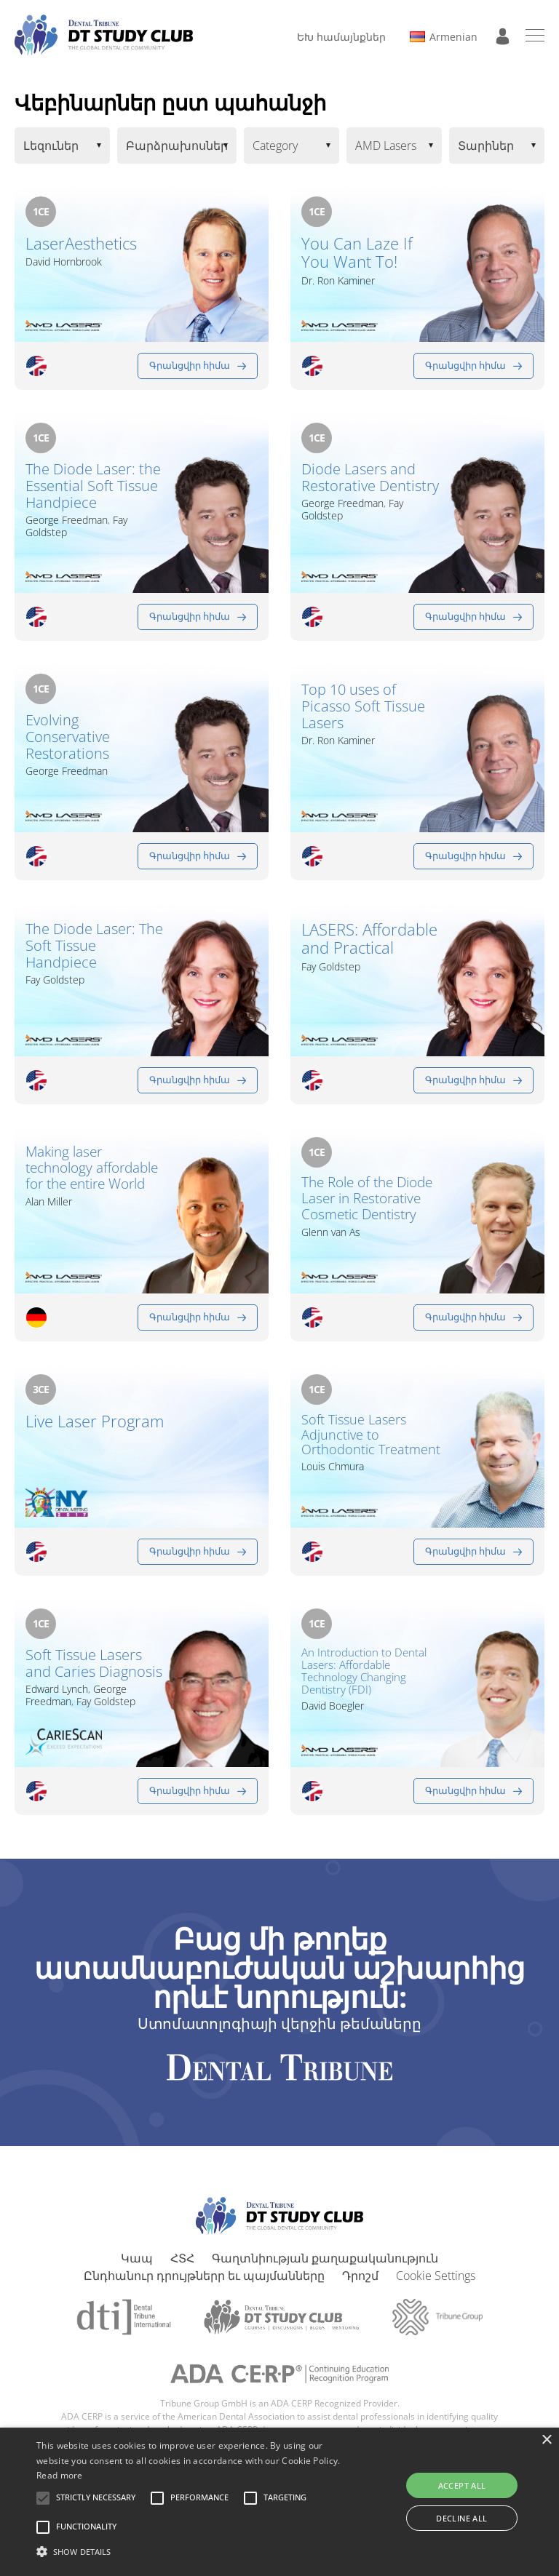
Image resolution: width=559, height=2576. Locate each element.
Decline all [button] (461, 2518)
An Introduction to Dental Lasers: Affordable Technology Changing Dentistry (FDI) (364, 1671)
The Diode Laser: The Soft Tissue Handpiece (94, 945)
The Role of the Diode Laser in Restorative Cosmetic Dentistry (366, 1199)
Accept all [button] (462, 2485)
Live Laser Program (94, 1421)
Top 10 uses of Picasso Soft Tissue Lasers (363, 706)
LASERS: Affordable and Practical (369, 938)
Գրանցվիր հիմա (189, 365)
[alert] (279, 2502)
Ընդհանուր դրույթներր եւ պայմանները (204, 2276)
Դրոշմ (360, 2276)
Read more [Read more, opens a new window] (59, 2475)
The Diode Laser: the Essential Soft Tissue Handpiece (93, 485)
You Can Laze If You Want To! (357, 252)
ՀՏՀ (182, 2258)
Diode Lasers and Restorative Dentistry (370, 477)
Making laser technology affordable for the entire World (91, 1168)
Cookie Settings (435, 2276)
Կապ (137, 2258)
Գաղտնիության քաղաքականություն (325, 2258)
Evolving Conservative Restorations (67, 736)
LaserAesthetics (81, 243)
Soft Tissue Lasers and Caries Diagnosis (93, 1663)
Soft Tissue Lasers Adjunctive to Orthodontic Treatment (370, 1434)
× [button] (546, 2440)
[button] (95, 2498)
